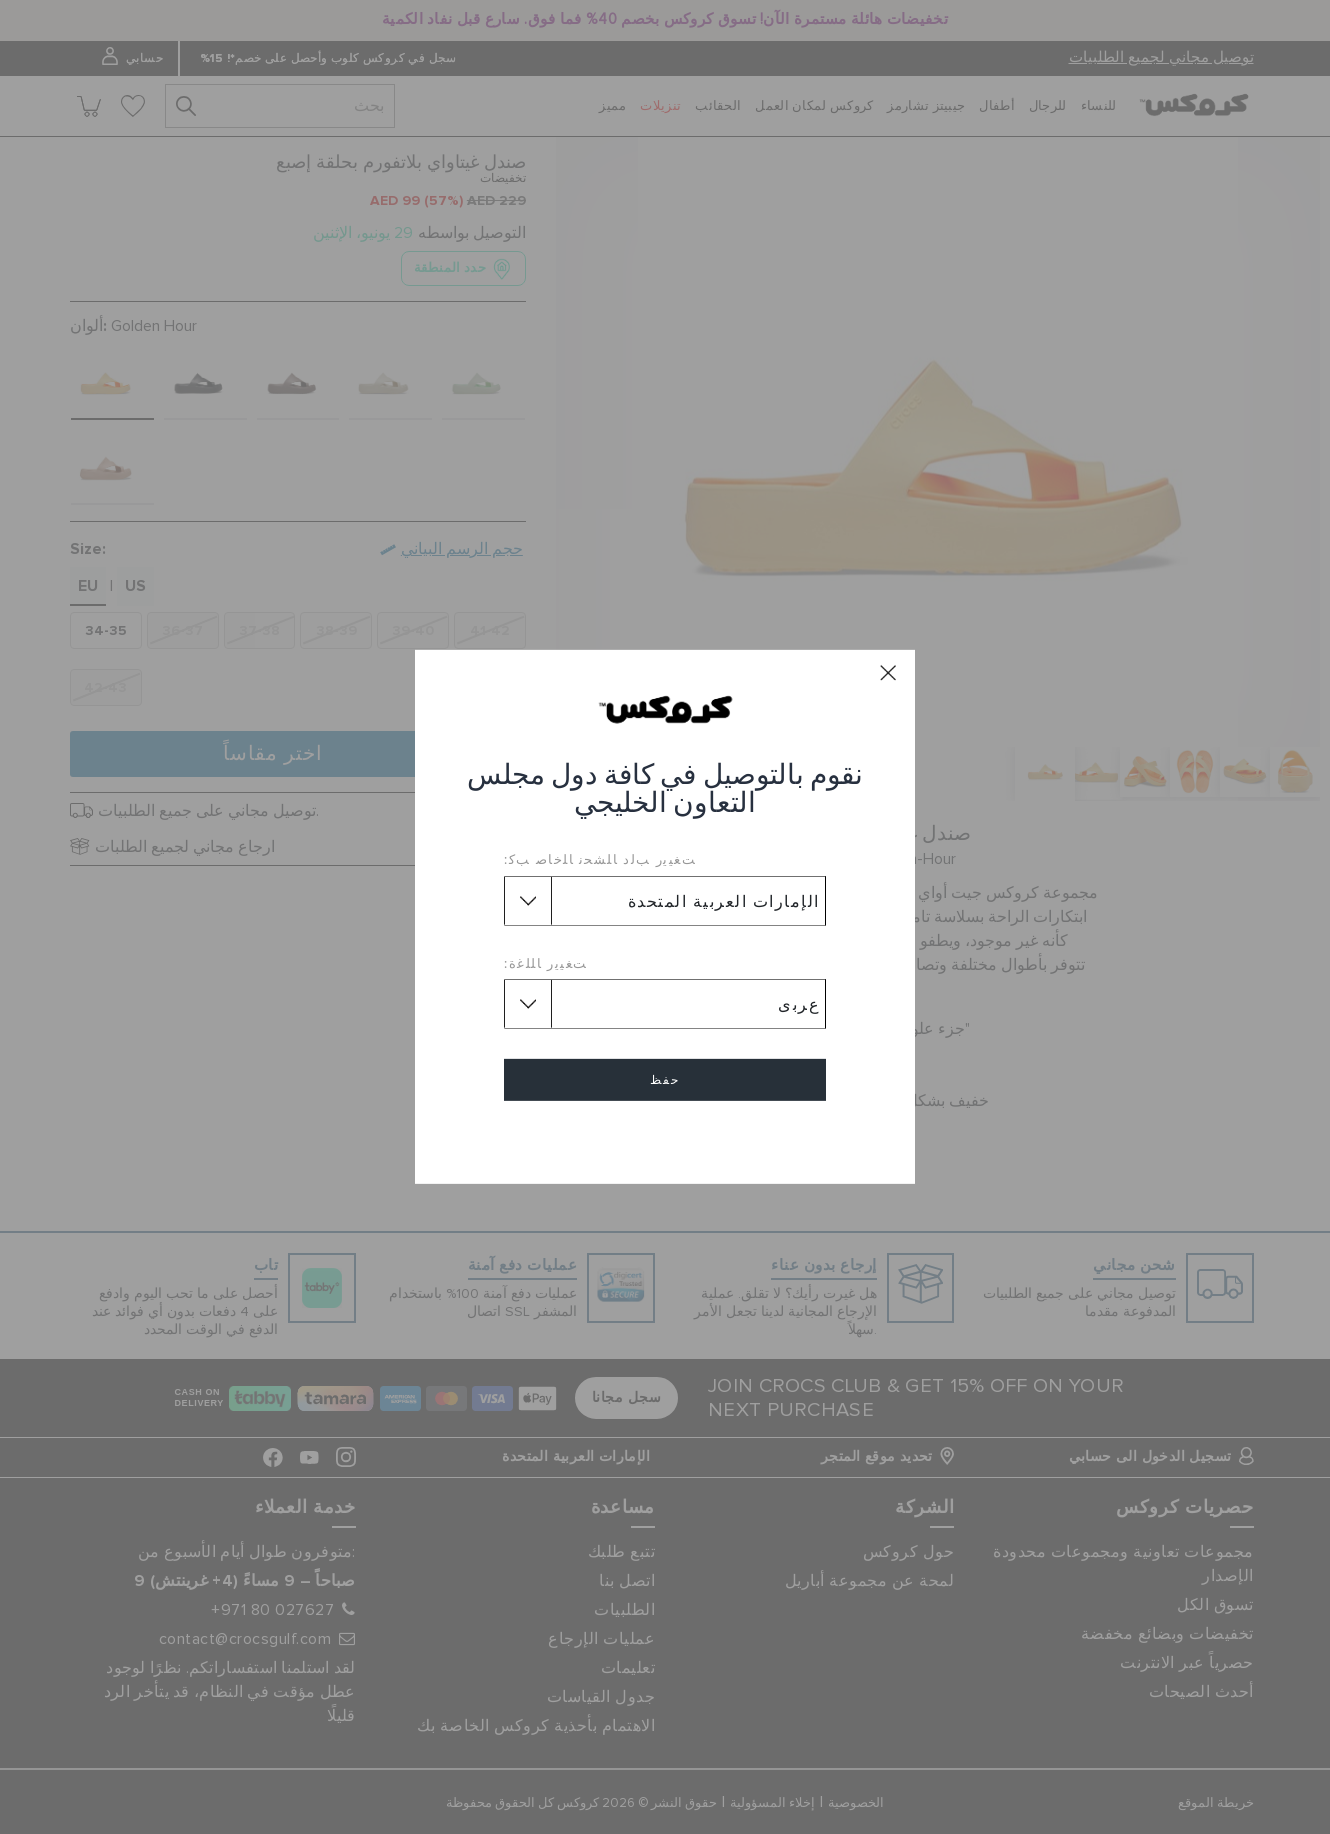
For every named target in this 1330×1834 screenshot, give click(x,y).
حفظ (665, 1080)
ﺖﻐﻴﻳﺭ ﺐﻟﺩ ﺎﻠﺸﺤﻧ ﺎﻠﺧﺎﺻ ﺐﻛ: (600, 859)
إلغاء (665, 1137)
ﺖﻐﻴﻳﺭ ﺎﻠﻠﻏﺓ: (546, 963)
